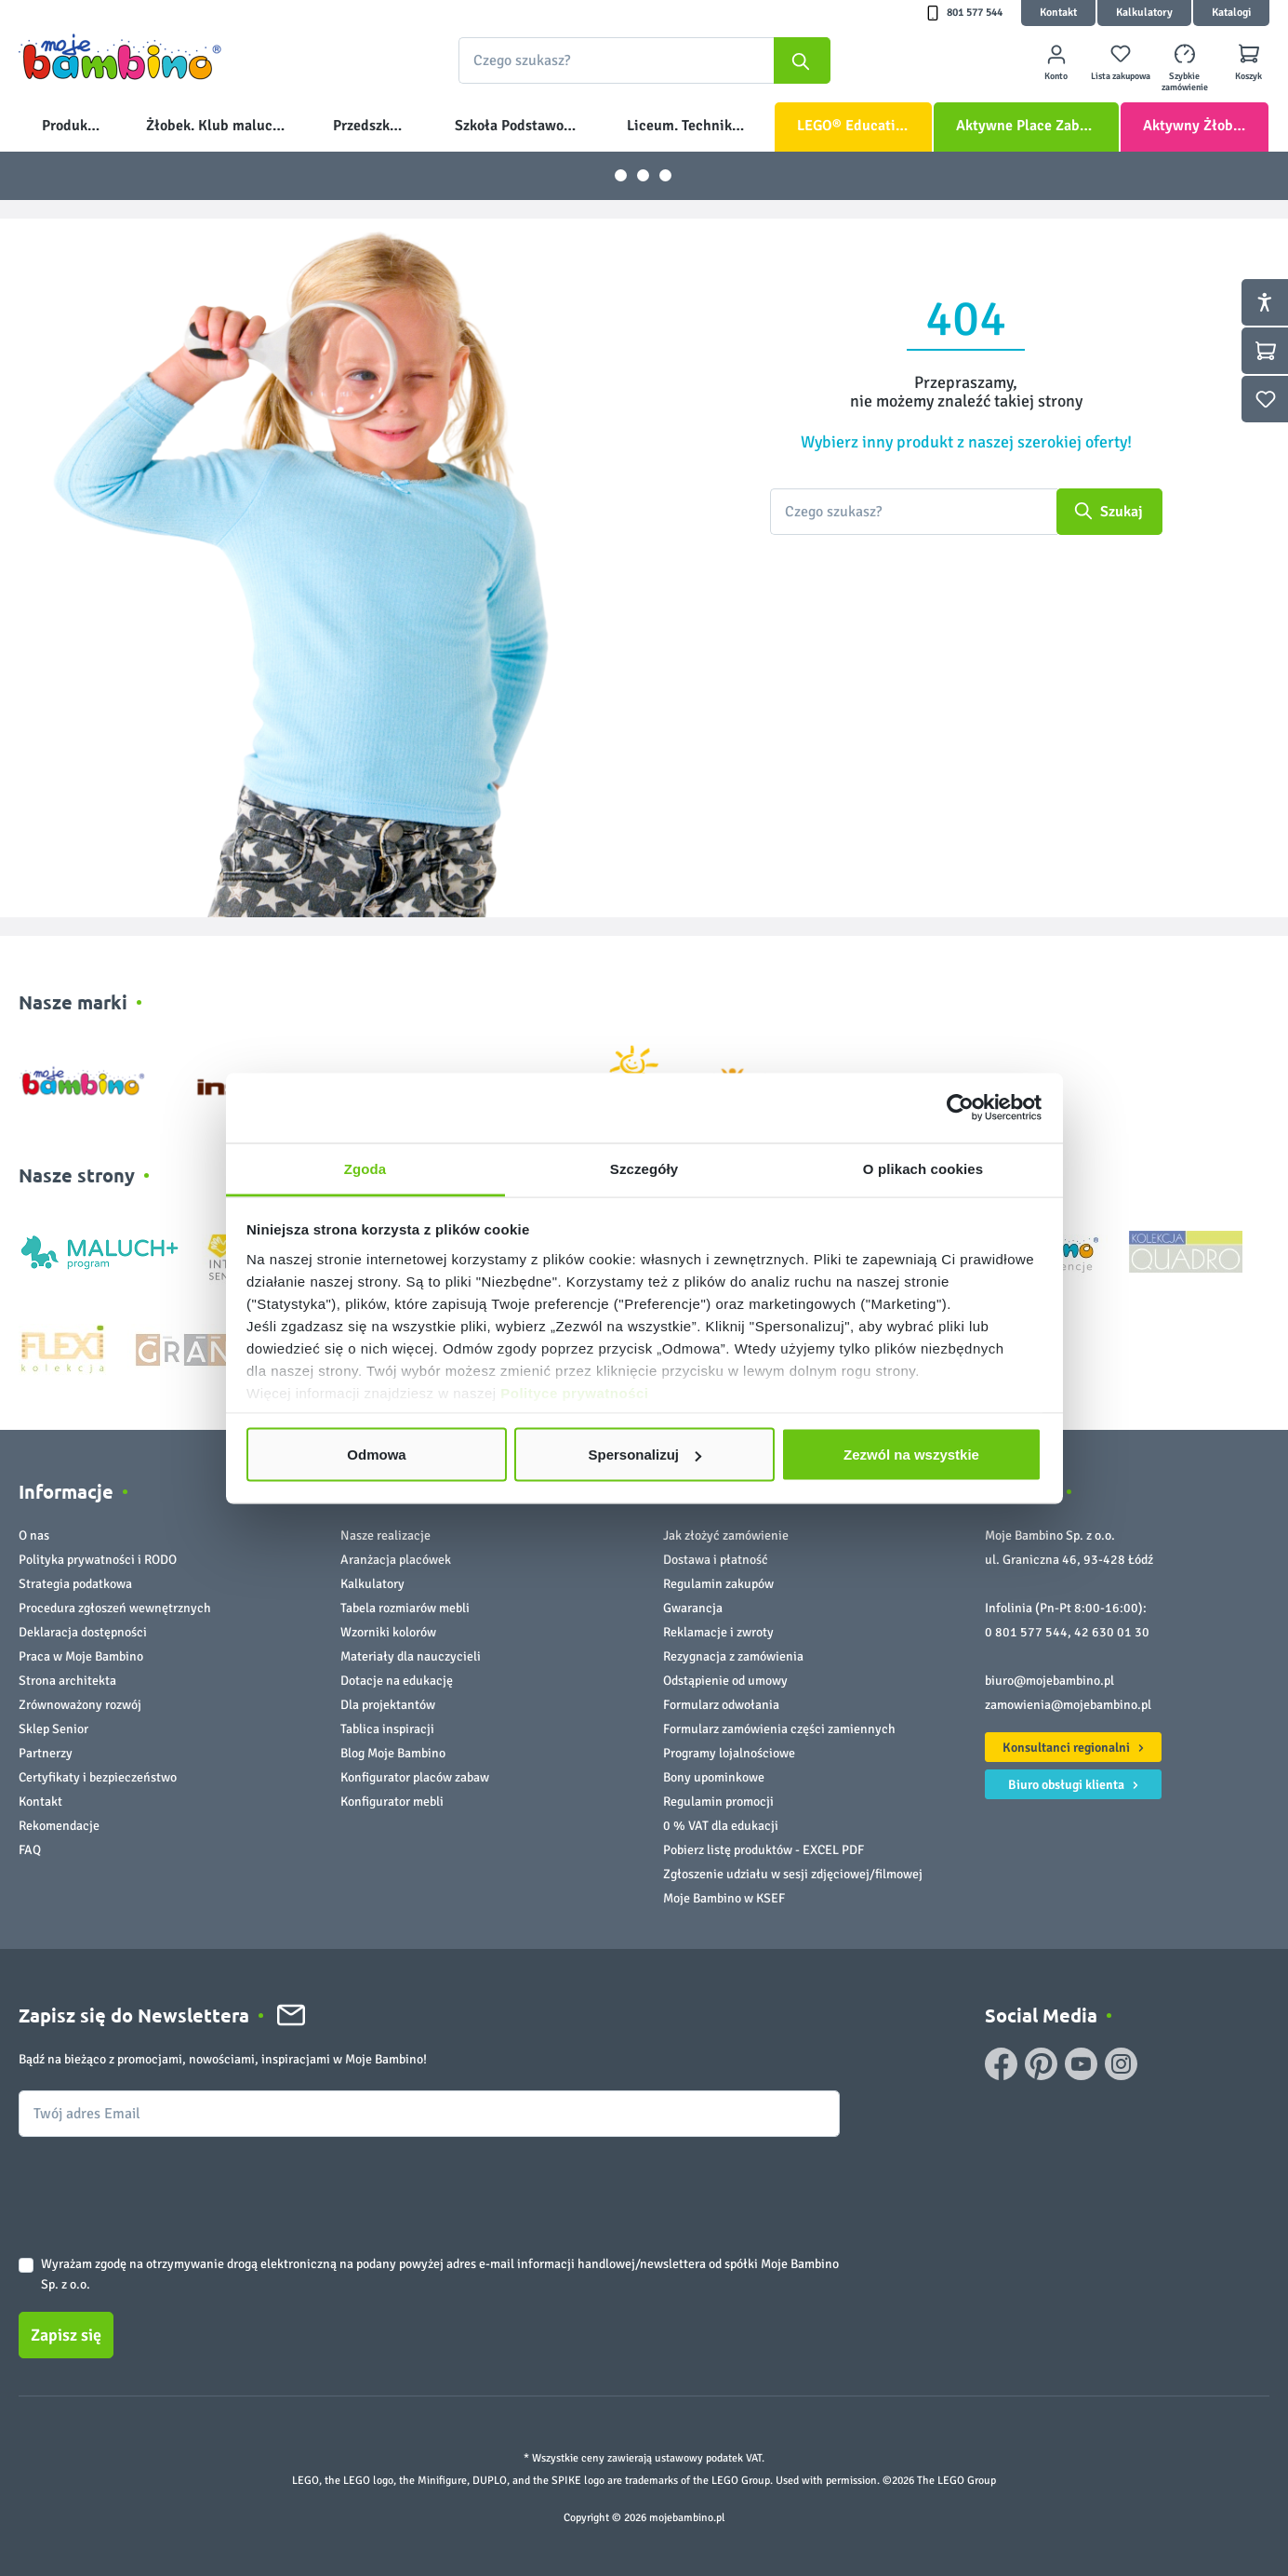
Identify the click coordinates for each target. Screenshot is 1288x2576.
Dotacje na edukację (396, 1680)
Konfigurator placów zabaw (414, 1777)
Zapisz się (66, 2335)
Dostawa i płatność (715, 1560)
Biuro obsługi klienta (1076, 1782)
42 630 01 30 (1111, 1632)
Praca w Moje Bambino (81, 1656)
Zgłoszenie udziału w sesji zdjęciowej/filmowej (793, 1874)
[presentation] (160, 2180)
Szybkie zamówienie (1185, 82)
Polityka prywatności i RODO (98, 1560)
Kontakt (1058, 13)
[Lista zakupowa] (1120, 61)
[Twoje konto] (1056, 61)
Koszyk (1248, 76)
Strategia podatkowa (75, 1584)
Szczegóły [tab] (644, 1168)
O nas (34, 1535)
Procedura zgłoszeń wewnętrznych (115, 1608)
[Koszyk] (1248, 61)
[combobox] (644, 60)
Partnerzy (46, 1753)
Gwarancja (693, 1608)
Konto (1056, 76)
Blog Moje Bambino (392, 1753)
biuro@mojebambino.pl (1049, 1680)
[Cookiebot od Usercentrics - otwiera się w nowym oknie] (960, 1108)
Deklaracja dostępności (83, 1632)
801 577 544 (975, 13)
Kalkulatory (1144, 13)
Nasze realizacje (385, 1535)
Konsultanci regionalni (1076, 1745)
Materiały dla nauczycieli (410, 1656)
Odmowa (376, 1454)
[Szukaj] (802, 60)
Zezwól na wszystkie (911, 1454)
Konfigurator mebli (392, 1801)
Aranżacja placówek (395, 1560)
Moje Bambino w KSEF (724, 1898)
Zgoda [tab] (365, 1168)
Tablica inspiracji (387, 1729)
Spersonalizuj (644, 1454)
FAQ (30, 1850)
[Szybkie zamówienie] (1184, 61)
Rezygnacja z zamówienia (733, 1656)
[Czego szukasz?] (913, 511)
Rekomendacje (59, 1826)
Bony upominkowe (713, 1777)
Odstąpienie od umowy (725, 1680)
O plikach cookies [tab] (923, 1168)
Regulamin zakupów (718, 1584)
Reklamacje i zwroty (718, 1632)
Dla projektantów (387, 1705)
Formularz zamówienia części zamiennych (779, 1729)
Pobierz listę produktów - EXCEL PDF (763, 1850)
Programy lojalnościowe (729, 1753)
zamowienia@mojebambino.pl (1068, 1705)
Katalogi (1231, 13)
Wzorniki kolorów (388, 1632)
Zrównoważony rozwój (80, 1705)
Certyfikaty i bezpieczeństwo (98, 1777)
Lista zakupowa (1120, 76)
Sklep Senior (53, 1729)
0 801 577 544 (1026, 1632)
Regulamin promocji (718, 1801)
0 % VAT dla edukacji (720, 1826)
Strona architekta (67, 1680)
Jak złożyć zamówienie (726, 1535)
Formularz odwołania (721, 1705)
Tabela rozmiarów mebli (405, 1608)
